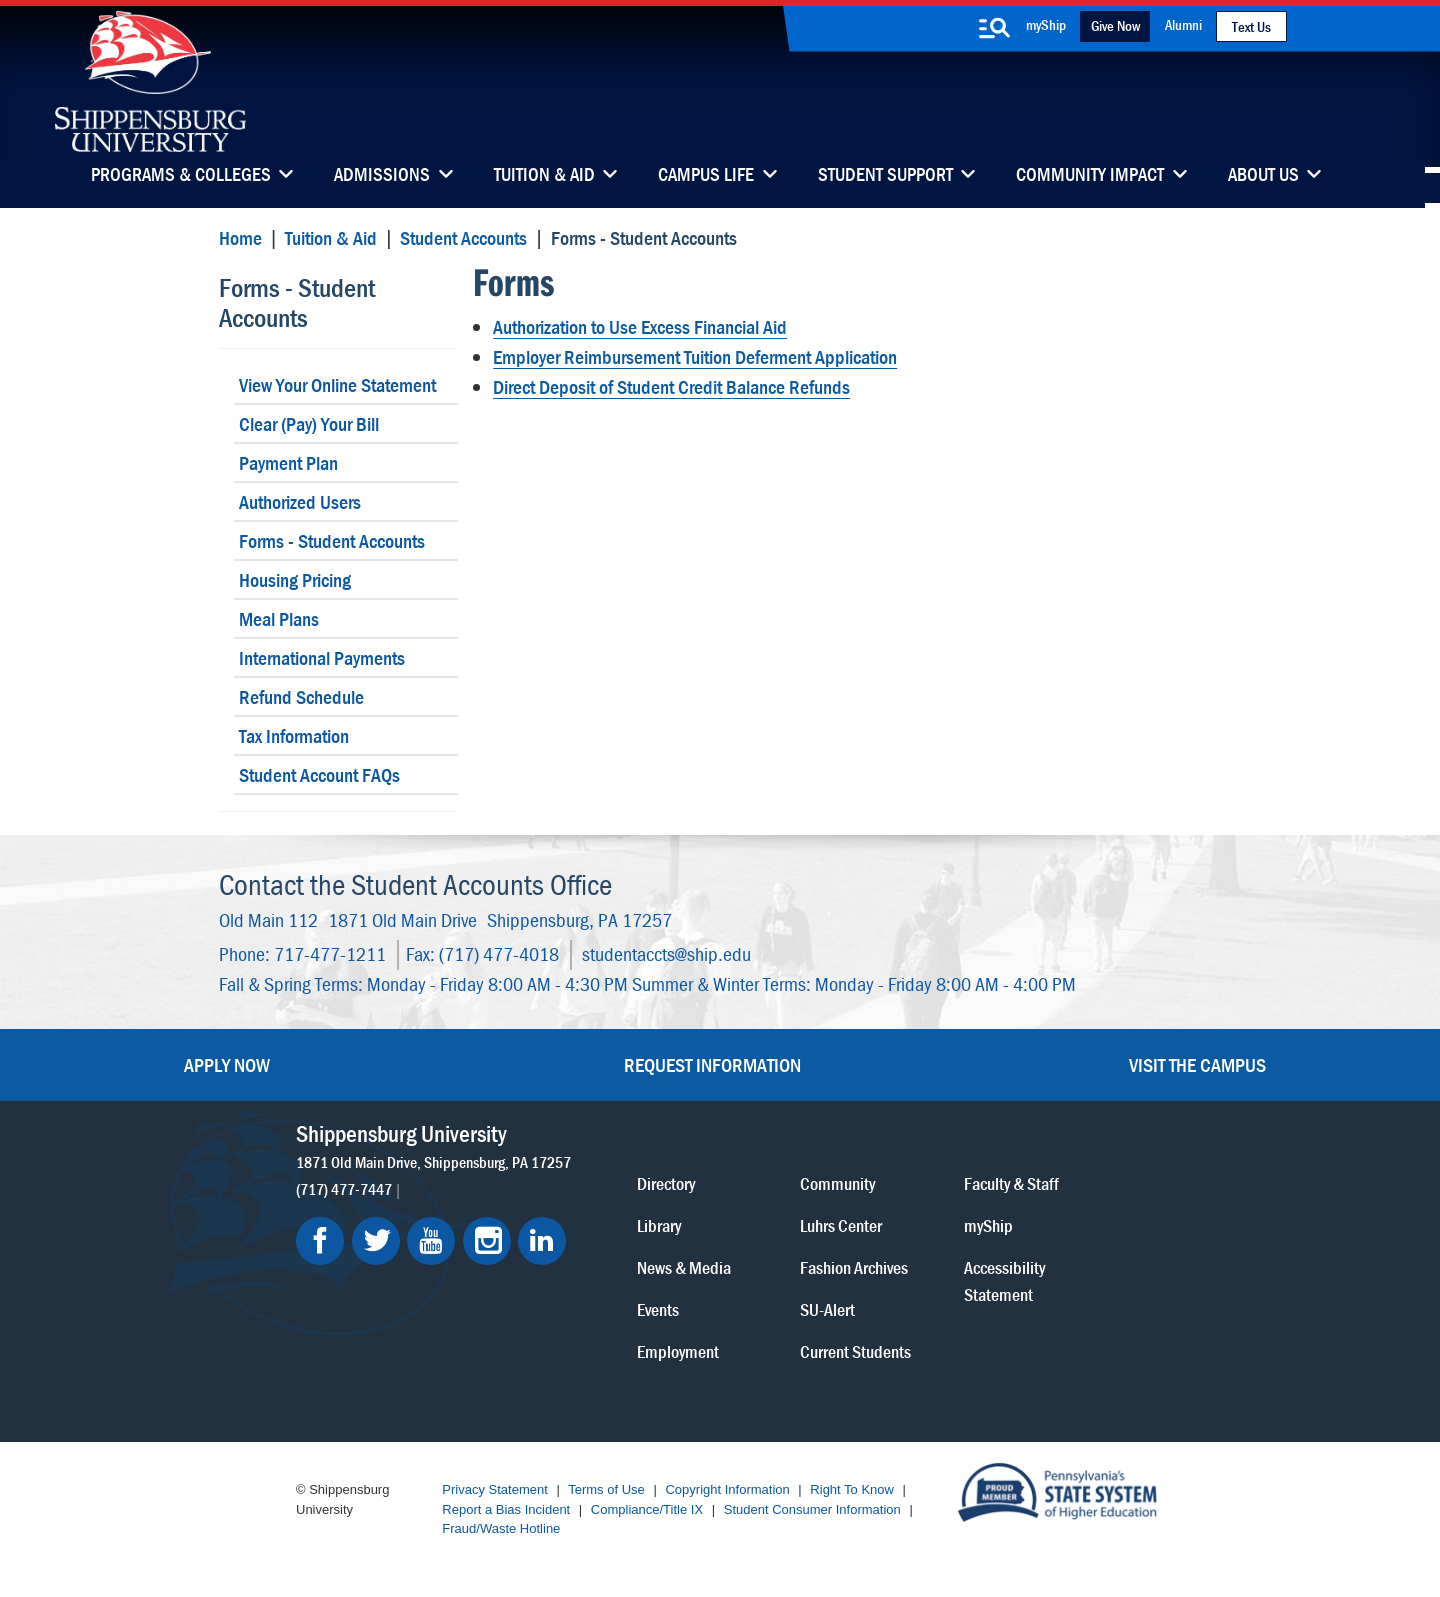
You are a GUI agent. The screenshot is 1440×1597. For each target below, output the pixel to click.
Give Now (1115, 25)
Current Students (855, 1350)
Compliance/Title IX (647, 1509)
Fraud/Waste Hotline (501, 1528)
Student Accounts (463, 237)
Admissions (382, 176)
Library (659, 1224)
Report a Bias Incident (506, 1509)
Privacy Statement (495, 1489)
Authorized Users (300, 501)
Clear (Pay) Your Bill (309, 423)
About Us (1263, 176)
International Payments (322, 657)
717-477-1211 (330, 953)
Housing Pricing (295, 579)
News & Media (684, 1266)
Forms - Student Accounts (297, 302)
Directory (666, 1182)
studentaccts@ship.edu (666, 953)
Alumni (1183, 24)
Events (658, 1308)
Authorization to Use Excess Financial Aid (640, 326)
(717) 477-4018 (499, 953)
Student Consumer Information (812, 1509)
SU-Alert (827, 1308)
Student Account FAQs (319, 774)
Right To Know (852, 1489)
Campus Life (706, 176)
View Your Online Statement (337, 384)
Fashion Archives (854, 1266)
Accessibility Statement (1004, 1280)
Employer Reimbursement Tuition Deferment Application (695, 356)
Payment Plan (288, 462)
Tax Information (294, 735)
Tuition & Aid (544, 176)
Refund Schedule (301, 696)
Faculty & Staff (1011, 1182)
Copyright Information (727, 1489)
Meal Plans (279, 618)
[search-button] (994, 28)
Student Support (885, 176)
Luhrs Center (841, 1224)
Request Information (712, 1064)
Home (240, 237)
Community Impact (1090, 176)
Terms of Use (606, 1489)
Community (837, 1182)
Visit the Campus (1197, 1064)
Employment (678, 1350)
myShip (1046, 24)
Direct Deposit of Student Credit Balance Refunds (671, 386)
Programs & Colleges (181, 176)
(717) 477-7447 (344, 1188)
